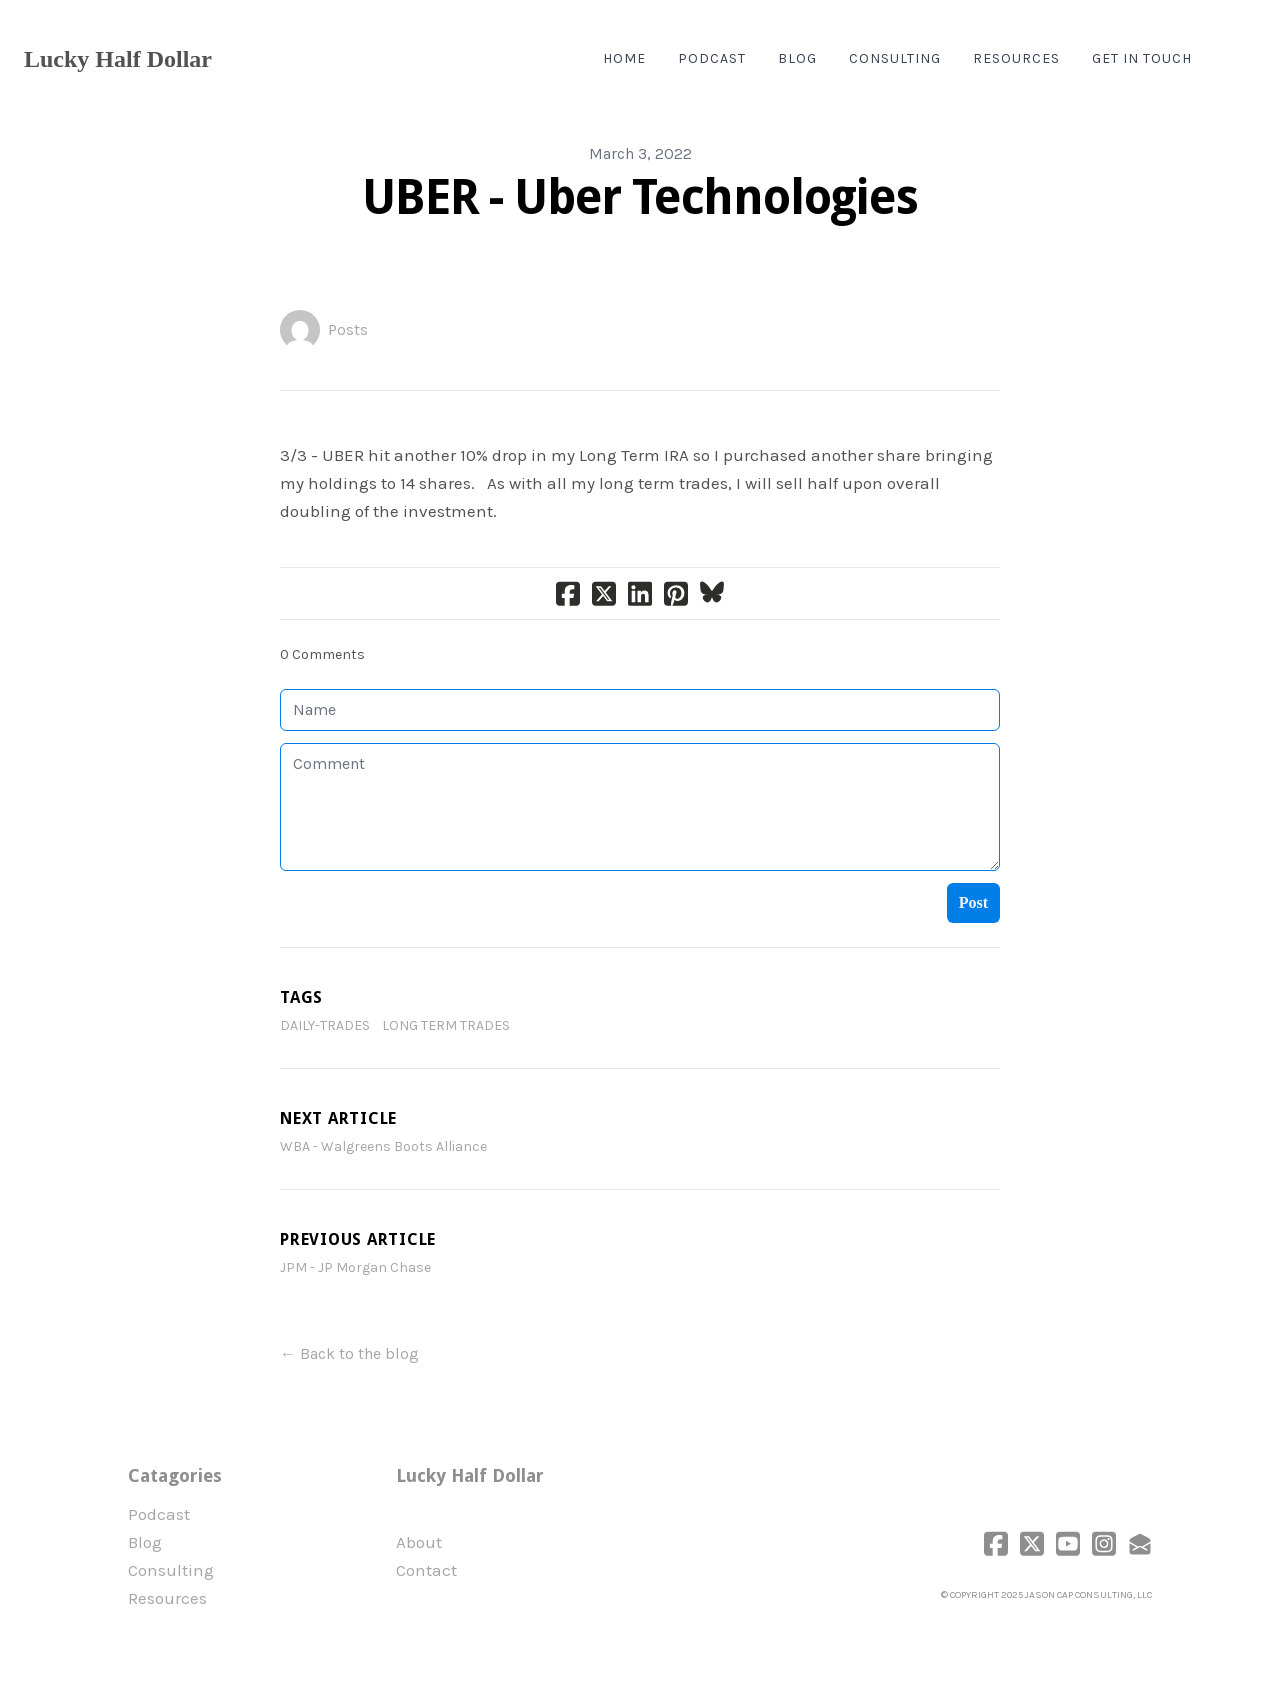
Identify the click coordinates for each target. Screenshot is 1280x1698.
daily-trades (325, 1025)
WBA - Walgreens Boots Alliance (383, 1146)
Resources (167, 1598)
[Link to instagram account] (1104, 1543)
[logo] (118, 59)
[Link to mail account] (1140, 1543)
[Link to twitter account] (1032, 1543)
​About (419, 1542)
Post (973, 902)
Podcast (159, 1514)
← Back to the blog (349, 1353)
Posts (348, 329)
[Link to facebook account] (996, 1543)
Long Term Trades (446, 1025)
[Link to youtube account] (1068, 1543)
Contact (426, 1570)
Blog (145, 1542)
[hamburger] (236, 59)
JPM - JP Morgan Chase (355, 1267)
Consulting (171, 1570)
